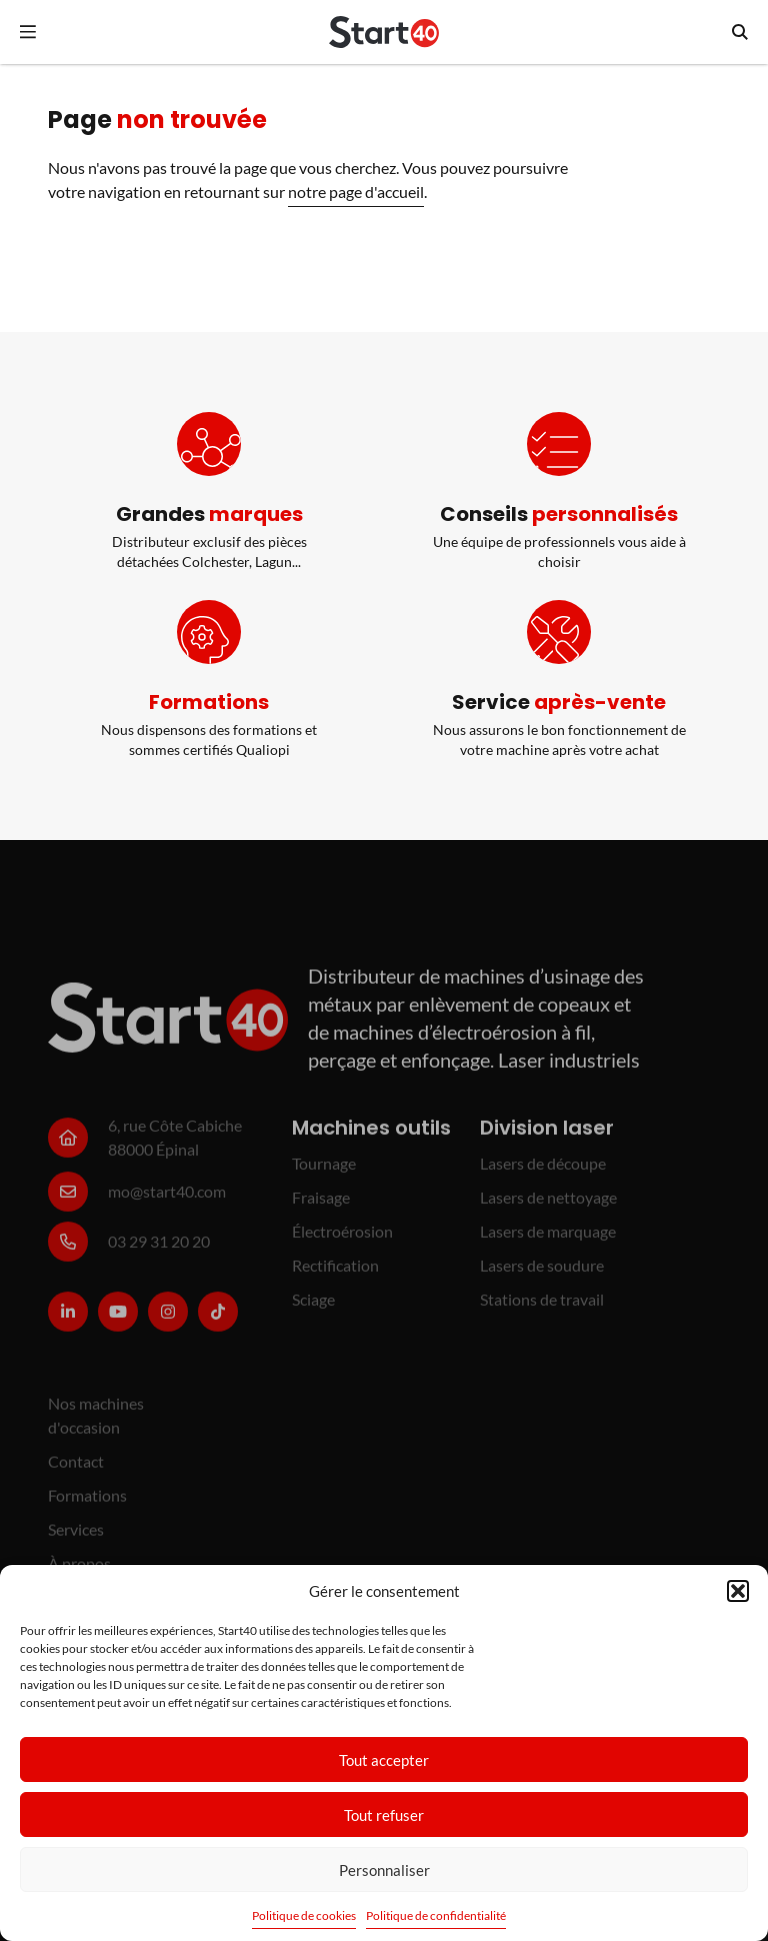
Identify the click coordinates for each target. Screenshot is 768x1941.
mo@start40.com (167, 1198)
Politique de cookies (304, 1915)
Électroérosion (342, 1238)
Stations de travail (542, 1306)
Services (76, 1536)
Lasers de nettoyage (548, 1204)
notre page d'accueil (356, 191)
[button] (738, 1591)
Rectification (335, 1272)
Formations (87, 1502)
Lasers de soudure (542, 1272)
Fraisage (321, 1204)
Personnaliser (384, 1870)
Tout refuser (384, 1815)
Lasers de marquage (548, 1238)
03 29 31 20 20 (159, 1248)
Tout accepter (384, 1760)
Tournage (324, 1170)
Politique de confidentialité (436, 1915)
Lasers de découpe (543, 1170)
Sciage (313, 1306)
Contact (76, 1468)
